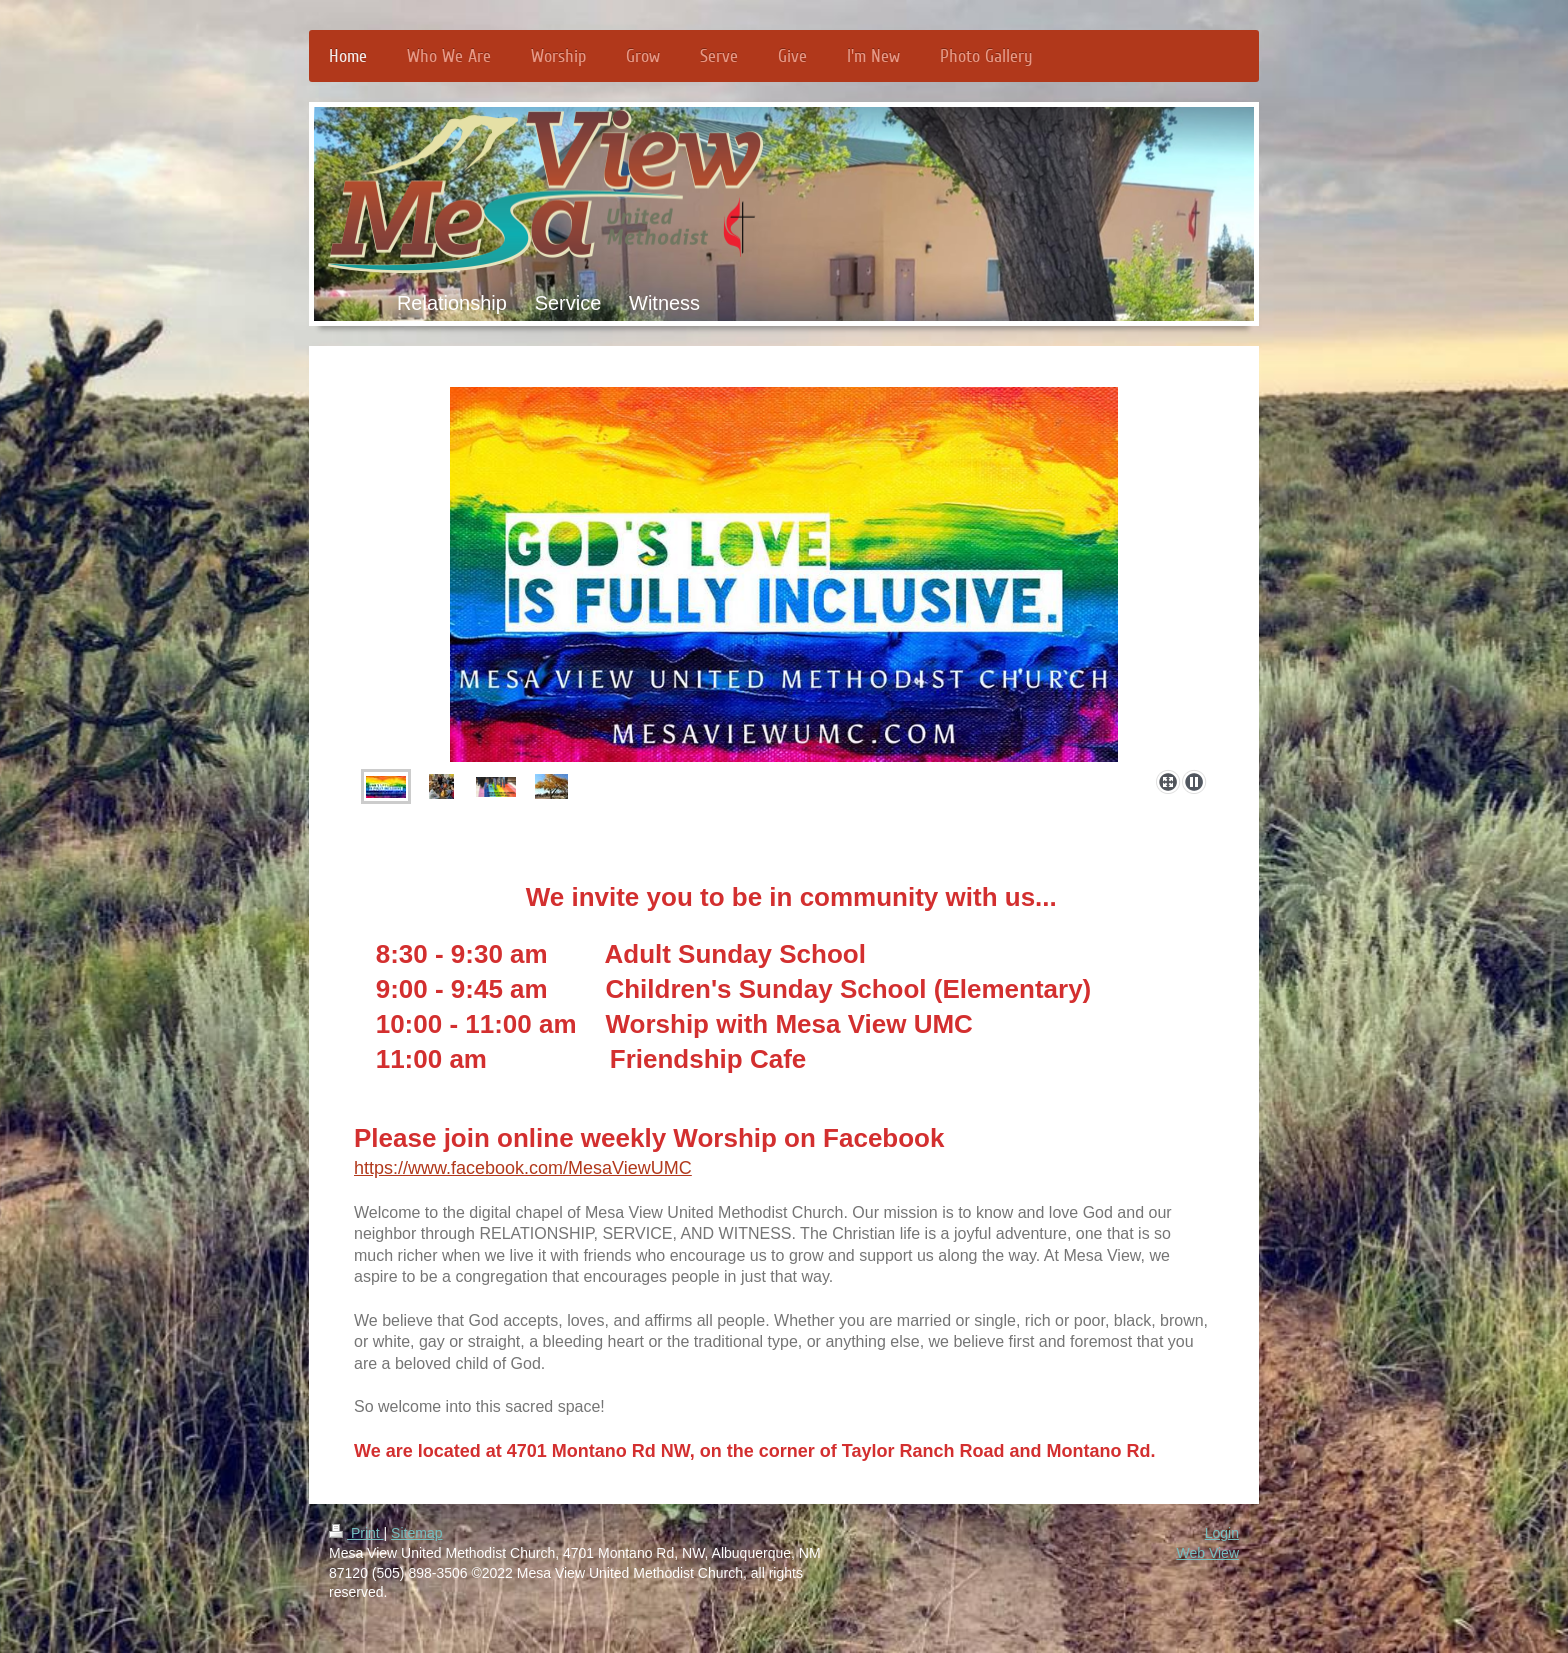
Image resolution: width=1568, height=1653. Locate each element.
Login (1222, 1533)
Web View (1207, 1553)
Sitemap (416, 1533)
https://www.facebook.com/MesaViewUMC (523, 1168)
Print (356, 1533)
